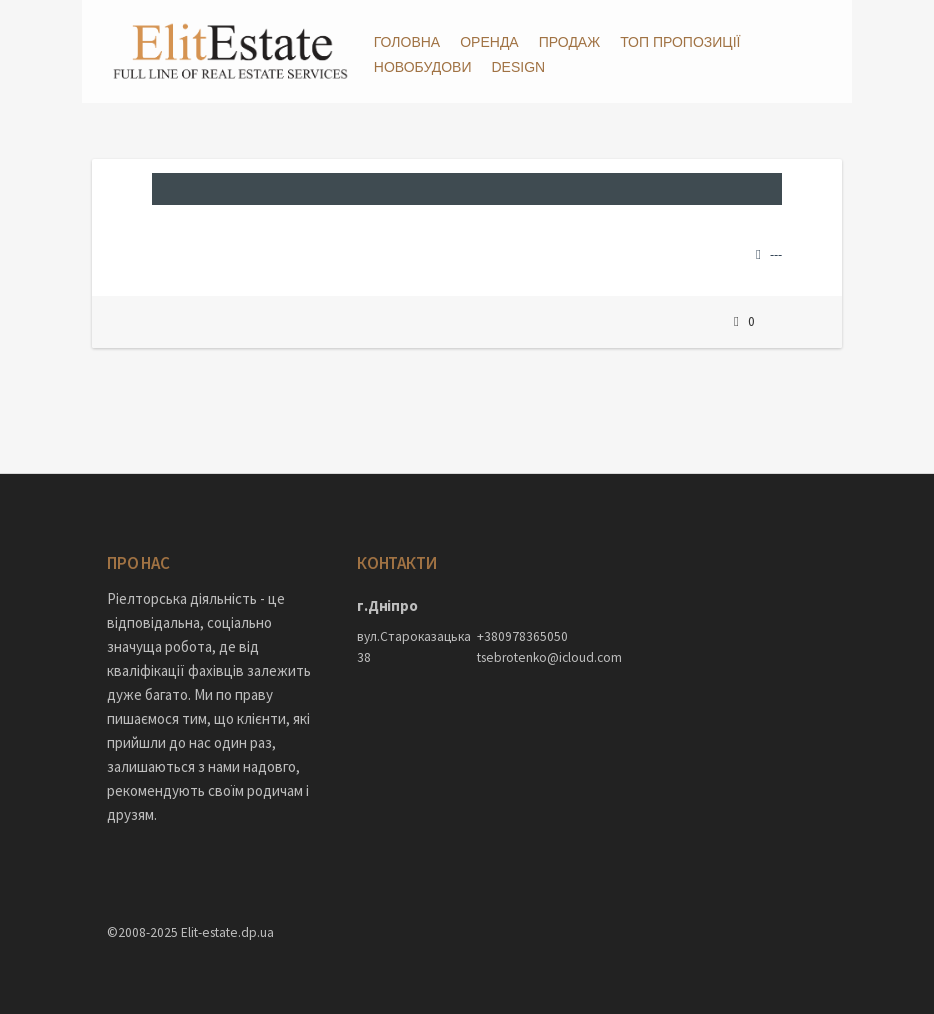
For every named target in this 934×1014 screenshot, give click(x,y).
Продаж (569, 42)
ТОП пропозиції (680, 42)
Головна (407, 42)
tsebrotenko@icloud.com (527, 657)
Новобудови (423, 67)
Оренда (489, 42)
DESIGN (518, 67)
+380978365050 (522, 636)
